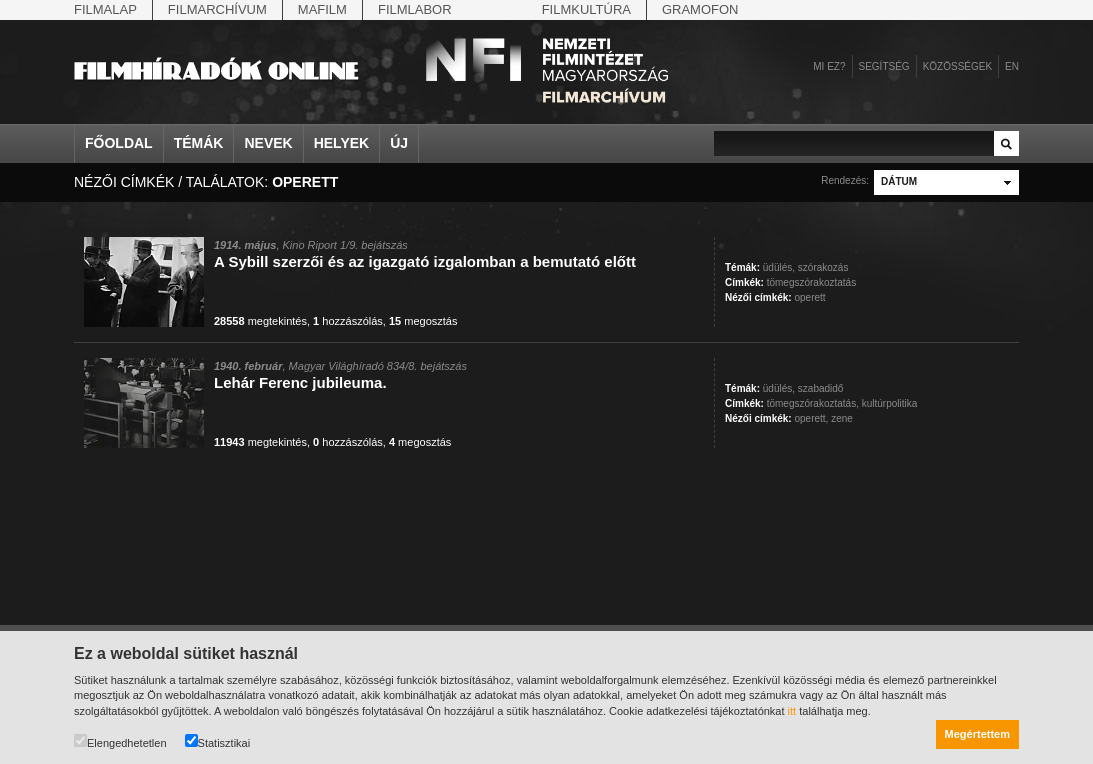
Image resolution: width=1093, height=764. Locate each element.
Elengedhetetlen (120, 741)
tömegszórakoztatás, (813, 403)
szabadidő (821, 388)
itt (792, 711)
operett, (811, 418)
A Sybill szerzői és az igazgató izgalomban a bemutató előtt (425, 261)
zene (842, 418)
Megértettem (977, 734)
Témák (199, 143)
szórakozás (823, 267)
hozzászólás (348, 321)
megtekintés (260, 321)
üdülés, (779, 267)
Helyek (342, 143)
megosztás (423, 321)
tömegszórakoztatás (812, 282)
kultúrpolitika (890, 403)
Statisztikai (218, 741)
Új (399, 143)
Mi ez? (829, 66)
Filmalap (105, 9)
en (1012, 66)
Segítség (884, 66)
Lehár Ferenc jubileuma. (300, 382)
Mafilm (322, 9)
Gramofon (700, 9)
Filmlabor (415, 9)
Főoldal (119, 143)
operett (809, 297)
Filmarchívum (217, 9)
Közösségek (957, 66)
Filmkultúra (586, 9)
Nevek (268, 143)
